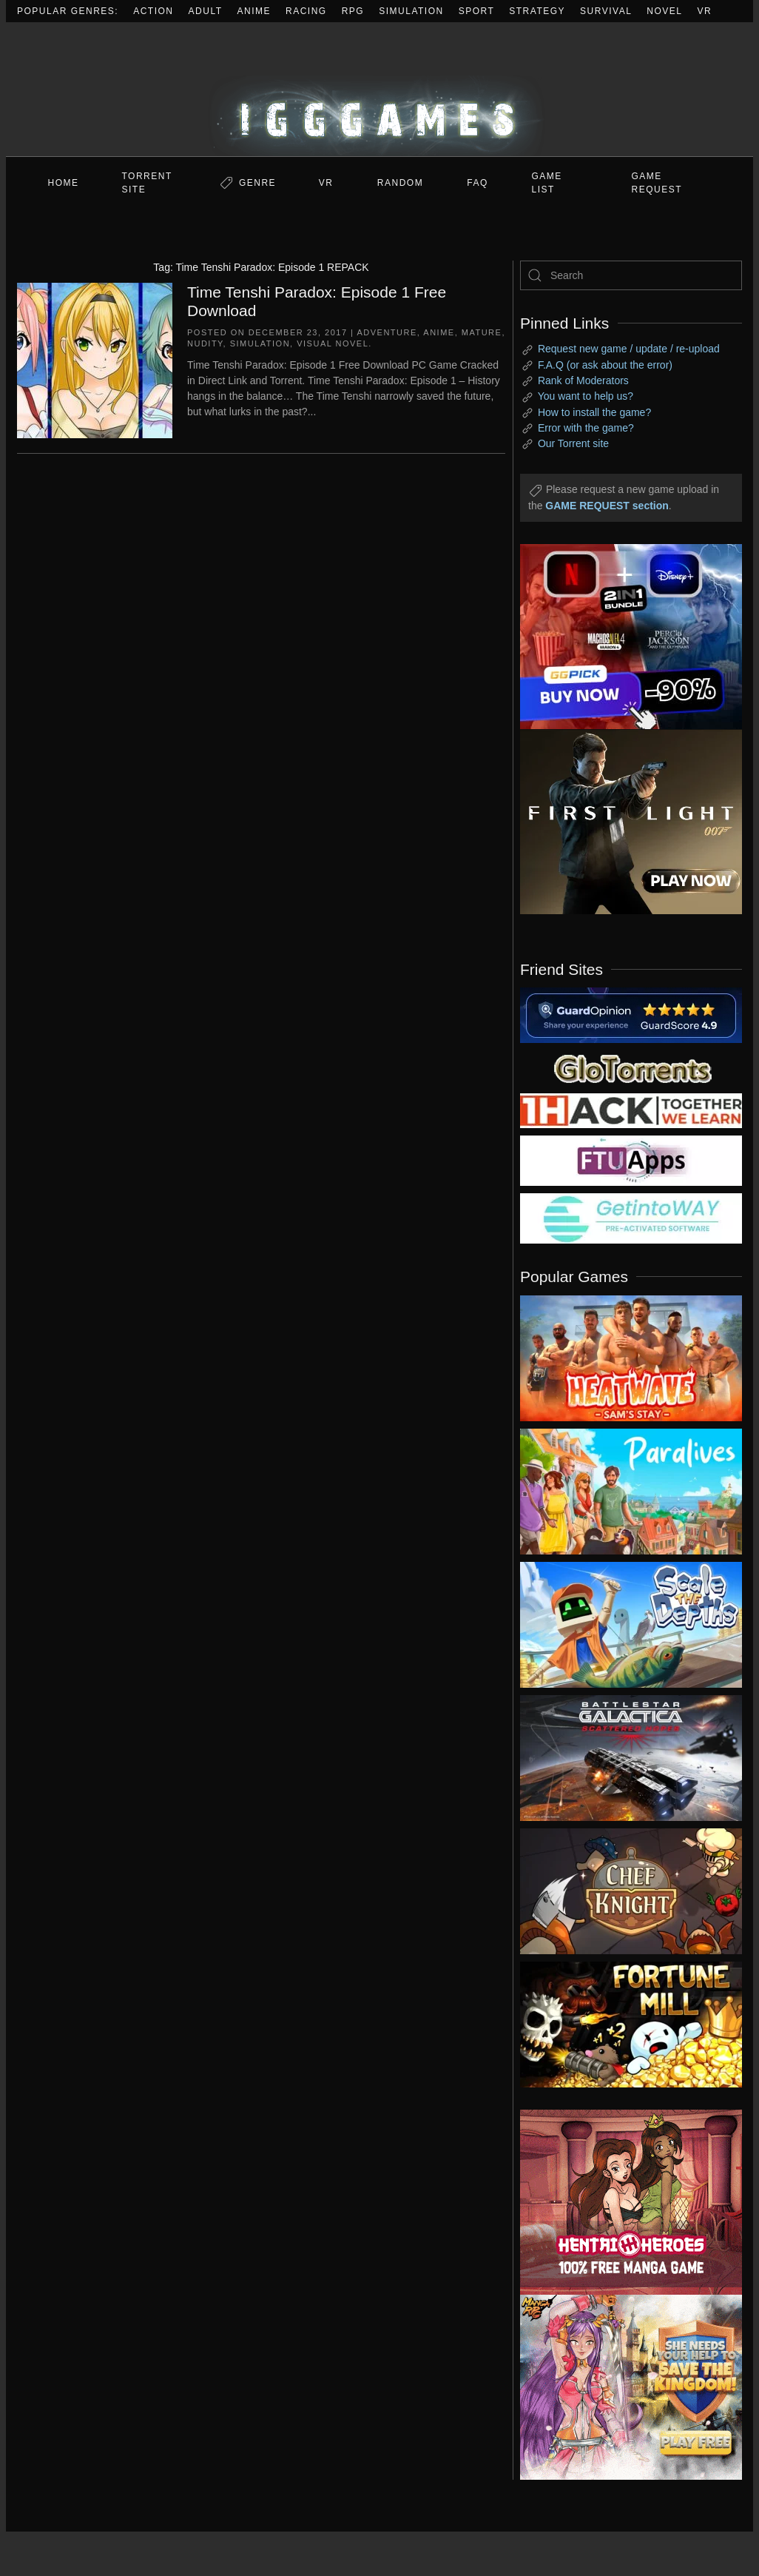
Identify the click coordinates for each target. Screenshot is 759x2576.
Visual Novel (332, 343)
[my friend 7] (631, 1218)
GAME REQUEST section (606, 505)
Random (400, 183)
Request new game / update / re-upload (629, 349)
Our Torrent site (573, 443)
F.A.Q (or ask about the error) (605, 365)
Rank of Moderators (583, 380)
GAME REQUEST (657, 183)
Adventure (386, 332)
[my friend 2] (631, 1067)
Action (153, 11)
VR (705, 11)
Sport (477, 11)
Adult (206, 11)
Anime (254, 11)
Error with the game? (586, 428)
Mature (482, 332)
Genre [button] (257, 183)
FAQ (477, 183)
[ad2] (620, 2202)
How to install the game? (594, 412)
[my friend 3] (631, 1110)
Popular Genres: (67, 11)
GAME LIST (547, 183)
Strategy (537, 11)
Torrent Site (147, 183)
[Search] (631, 275)
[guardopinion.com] (631, 1014)
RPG (353, 11)
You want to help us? (585, 396)
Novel (664, 11)
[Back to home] (379, 89)
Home (63, 183)
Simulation (411, 11)
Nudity (205, 343)
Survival (606, 11)
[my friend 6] (631, 1160)
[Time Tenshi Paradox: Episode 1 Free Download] (94, 359)
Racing (306, 11)
